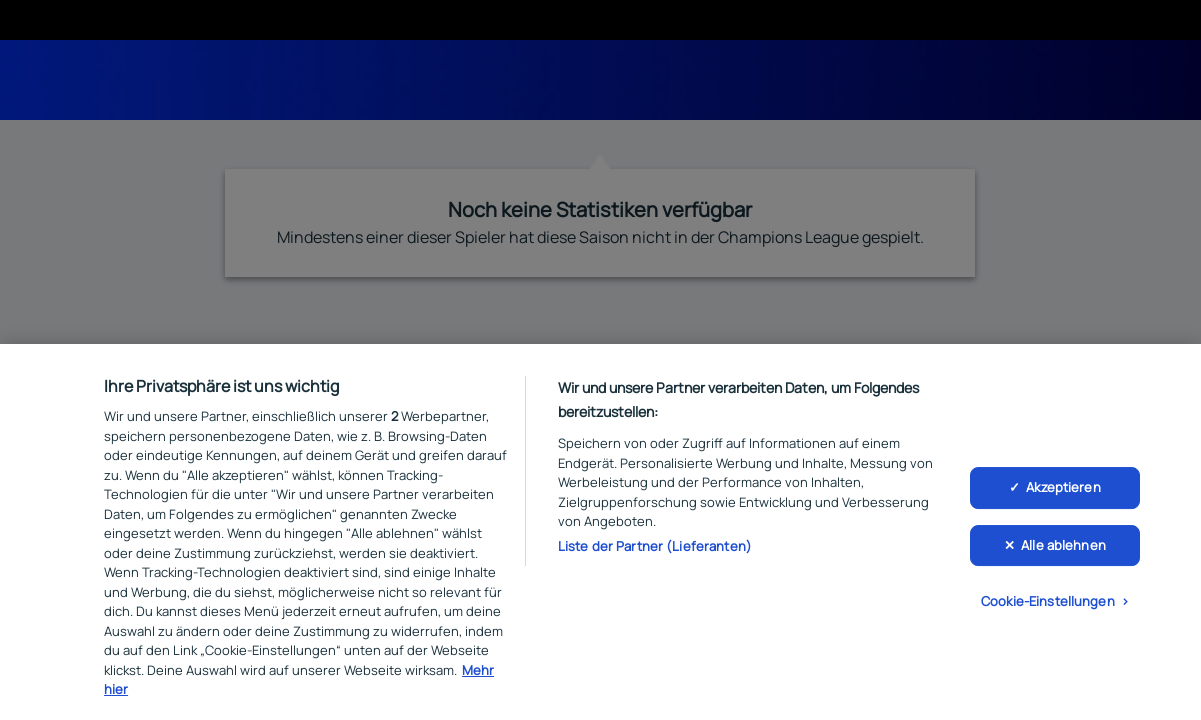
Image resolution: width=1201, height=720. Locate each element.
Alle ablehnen (1063, 549)
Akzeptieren (1063, 491)
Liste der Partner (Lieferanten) (655, 549)
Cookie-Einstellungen (1048, 605)
